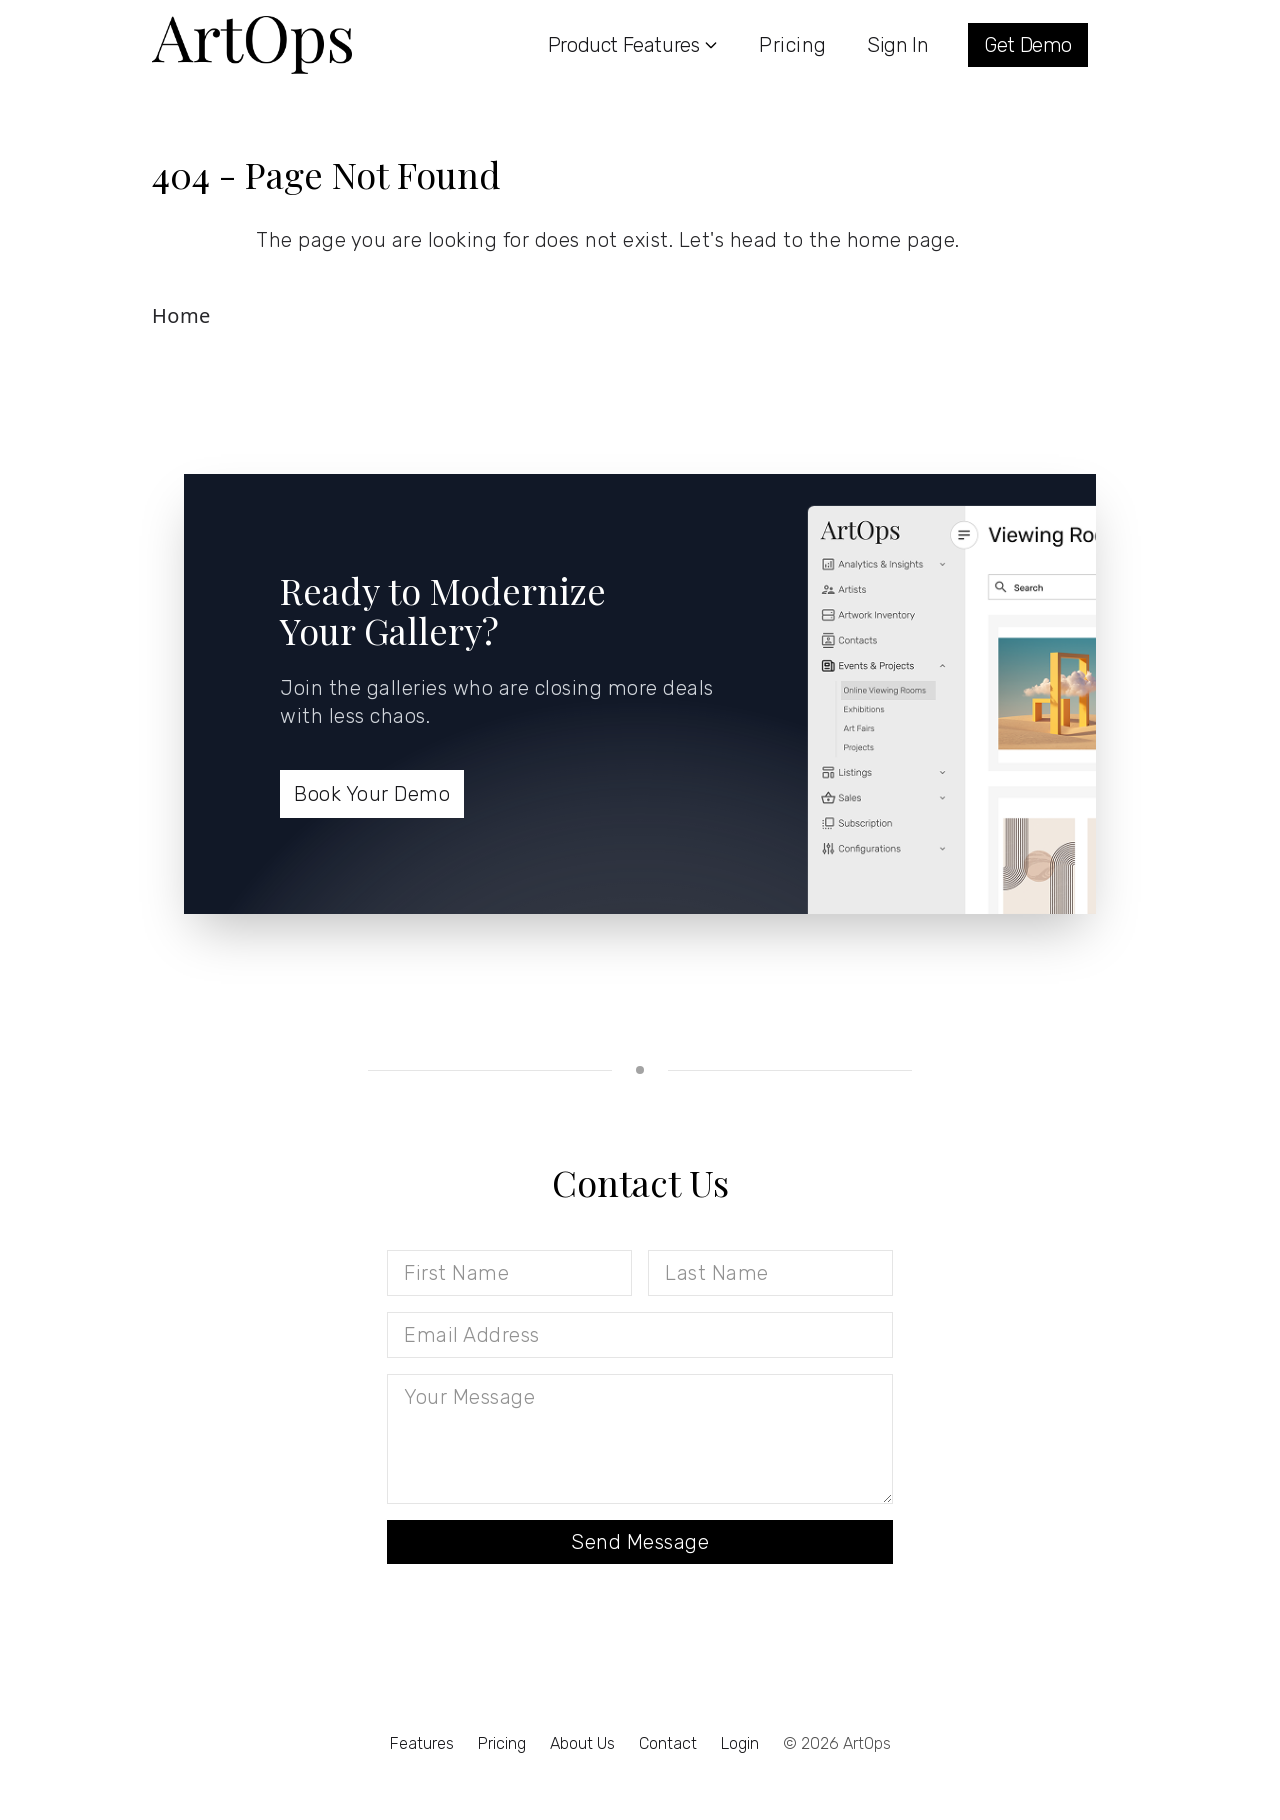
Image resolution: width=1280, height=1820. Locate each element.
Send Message (640, 1542)
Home (181, 315)
